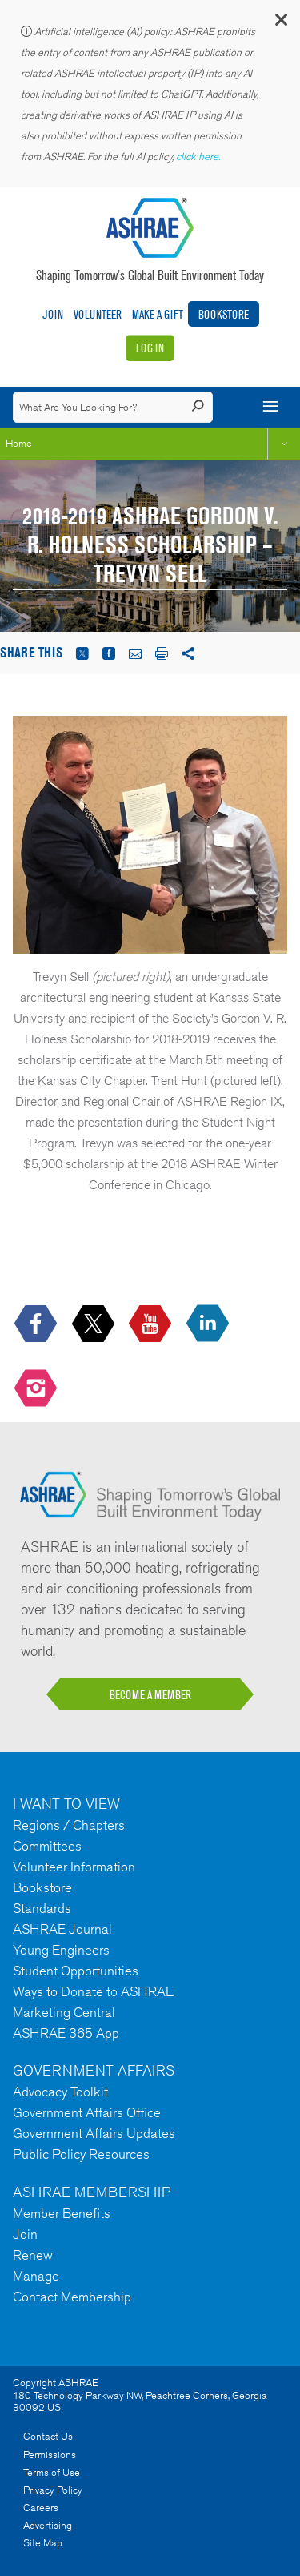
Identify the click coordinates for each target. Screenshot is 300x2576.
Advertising (47, 2525)
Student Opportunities (75, 1971)
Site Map (42, 2543)
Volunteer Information (74, 1867)
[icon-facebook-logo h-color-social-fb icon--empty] (37, 1324)
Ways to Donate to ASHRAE (93, 1991)
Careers (40, 2507)
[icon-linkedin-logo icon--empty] (209, 1324)
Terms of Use (51, 2472)
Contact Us (48, 2436)
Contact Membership (72, 2297)
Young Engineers (61, 1950)
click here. (199, 156)
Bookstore (223, 314)
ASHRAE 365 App (66, 2033)
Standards (42, 1908)
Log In (150, 348)
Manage (36, 2276)
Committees (47, 1846)
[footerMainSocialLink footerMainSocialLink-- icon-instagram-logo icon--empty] (37, 1389)
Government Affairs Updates (94, 2133)
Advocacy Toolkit (60, 2092)
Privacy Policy (52, 2490)
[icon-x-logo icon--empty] (94, 1324)
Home (19, 443)
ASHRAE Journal (62, 1929)
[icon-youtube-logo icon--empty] (151, 1324)
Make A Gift (157, 314)
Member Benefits (61, 2213)
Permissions (49, 2454)
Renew (33, 2255)
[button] (280, 23)
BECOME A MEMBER (150, 1694)
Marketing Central (64, 2012)
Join (52, 314)
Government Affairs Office (87, 2112)
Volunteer (98, 314)
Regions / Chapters (69, 1825)
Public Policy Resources (81, 2154)
